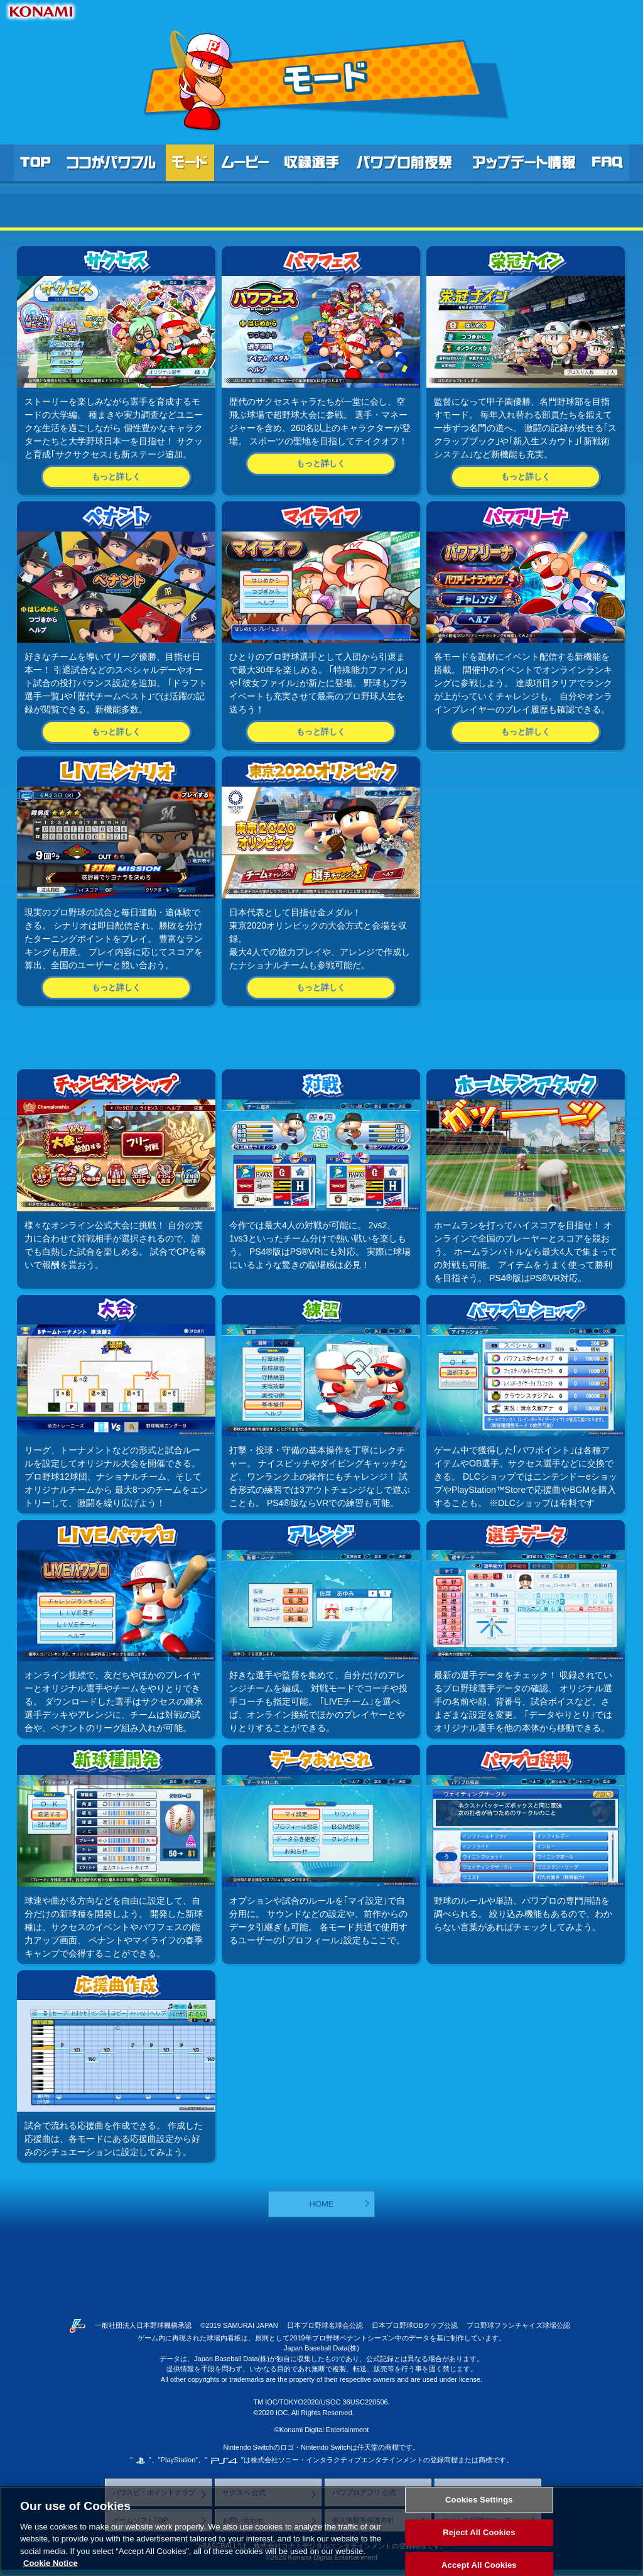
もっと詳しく (116, 476)
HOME (322, 2203)
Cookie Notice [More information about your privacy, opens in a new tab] (50, 2563)
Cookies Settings (479, 2500)
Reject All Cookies (479, 2532)
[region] (321, 2531)
